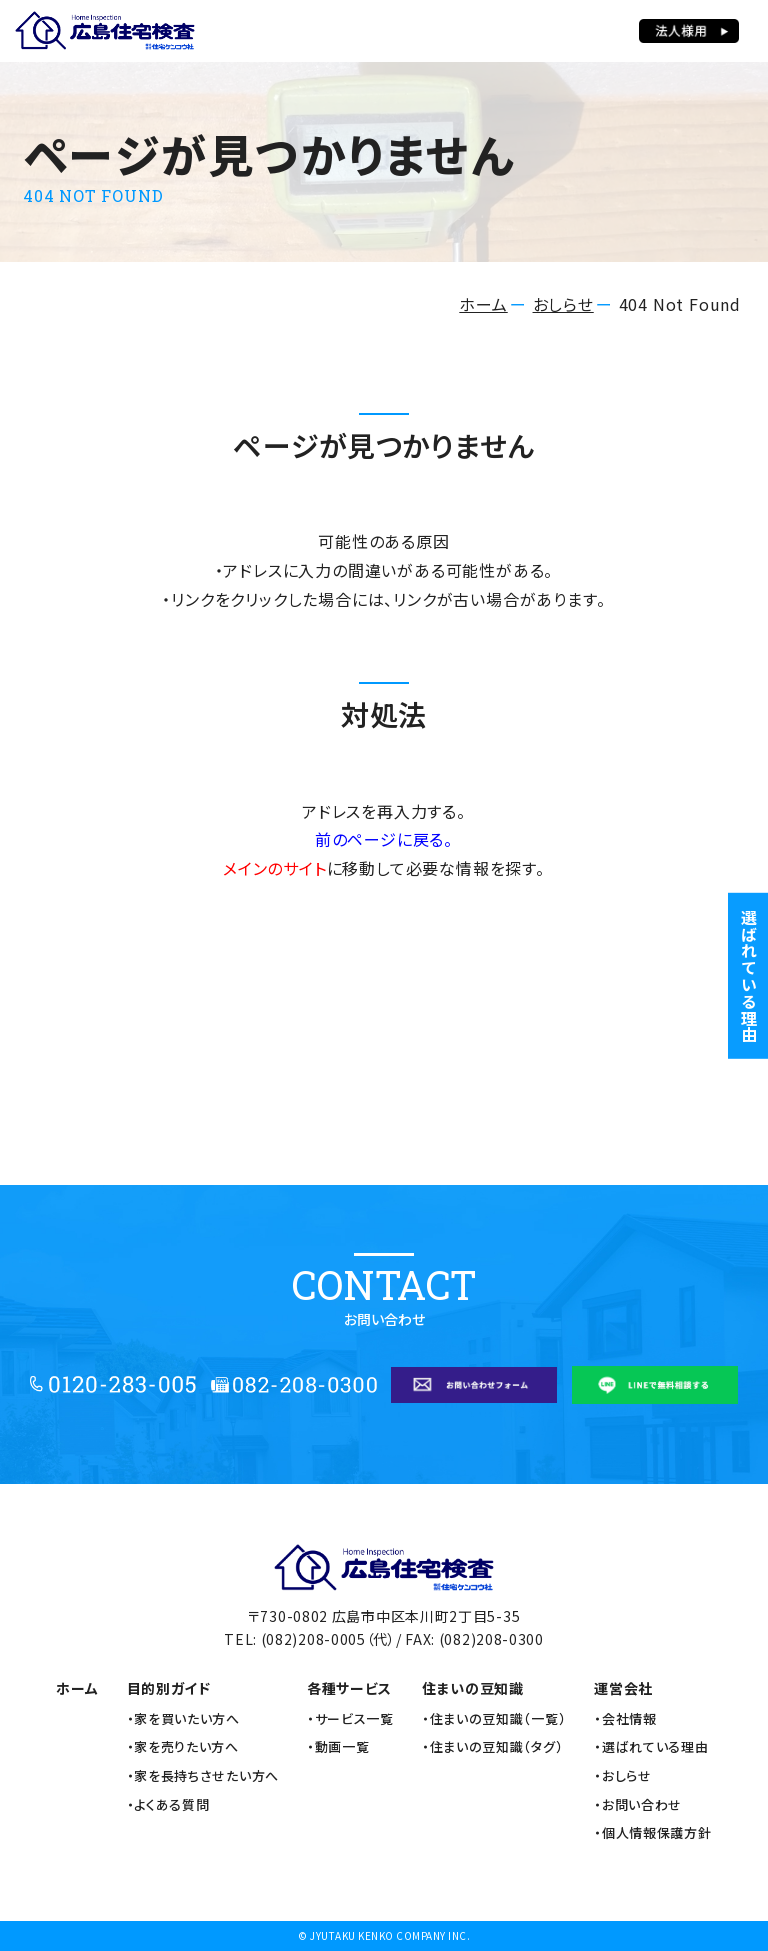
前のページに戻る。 (384, 839)
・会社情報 (625, 1719)
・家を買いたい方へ (183, 1719)
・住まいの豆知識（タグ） (492, 1747)
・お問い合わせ (638, 1805)
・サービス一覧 (350, 1719)
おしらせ (563, 304)
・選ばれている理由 (651, 1747)
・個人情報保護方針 (652, 1833)
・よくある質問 (168, 1805)
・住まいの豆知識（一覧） (494, 1719)
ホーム (483, 304)
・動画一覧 (338, 1747)
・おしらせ (623, 1776)
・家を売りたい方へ (183, 1747)
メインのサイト (275, 868)
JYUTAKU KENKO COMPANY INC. (390, 1935)
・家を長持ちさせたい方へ (203, 1776)
